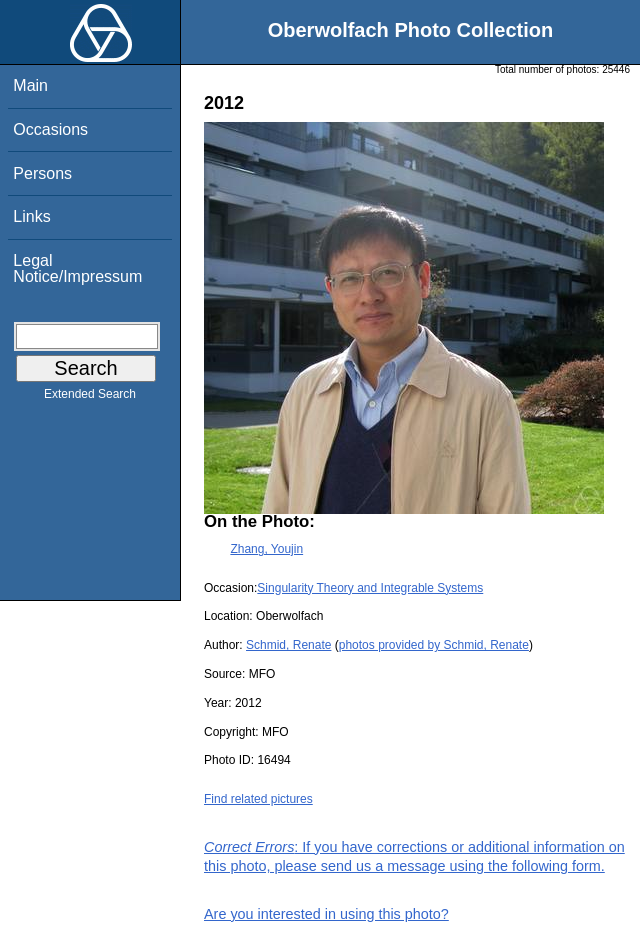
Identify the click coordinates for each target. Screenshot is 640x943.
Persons (42, 173)
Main (30, 85)
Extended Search (90, 398)
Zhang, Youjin (266, 549)
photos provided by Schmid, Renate (434, 645)
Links (31, 216)
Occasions (50, 129)
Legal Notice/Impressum (77, 268)
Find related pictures (258, 799)
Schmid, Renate (288, 645)
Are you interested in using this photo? (326, 914)
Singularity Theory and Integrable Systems (370, 588)
